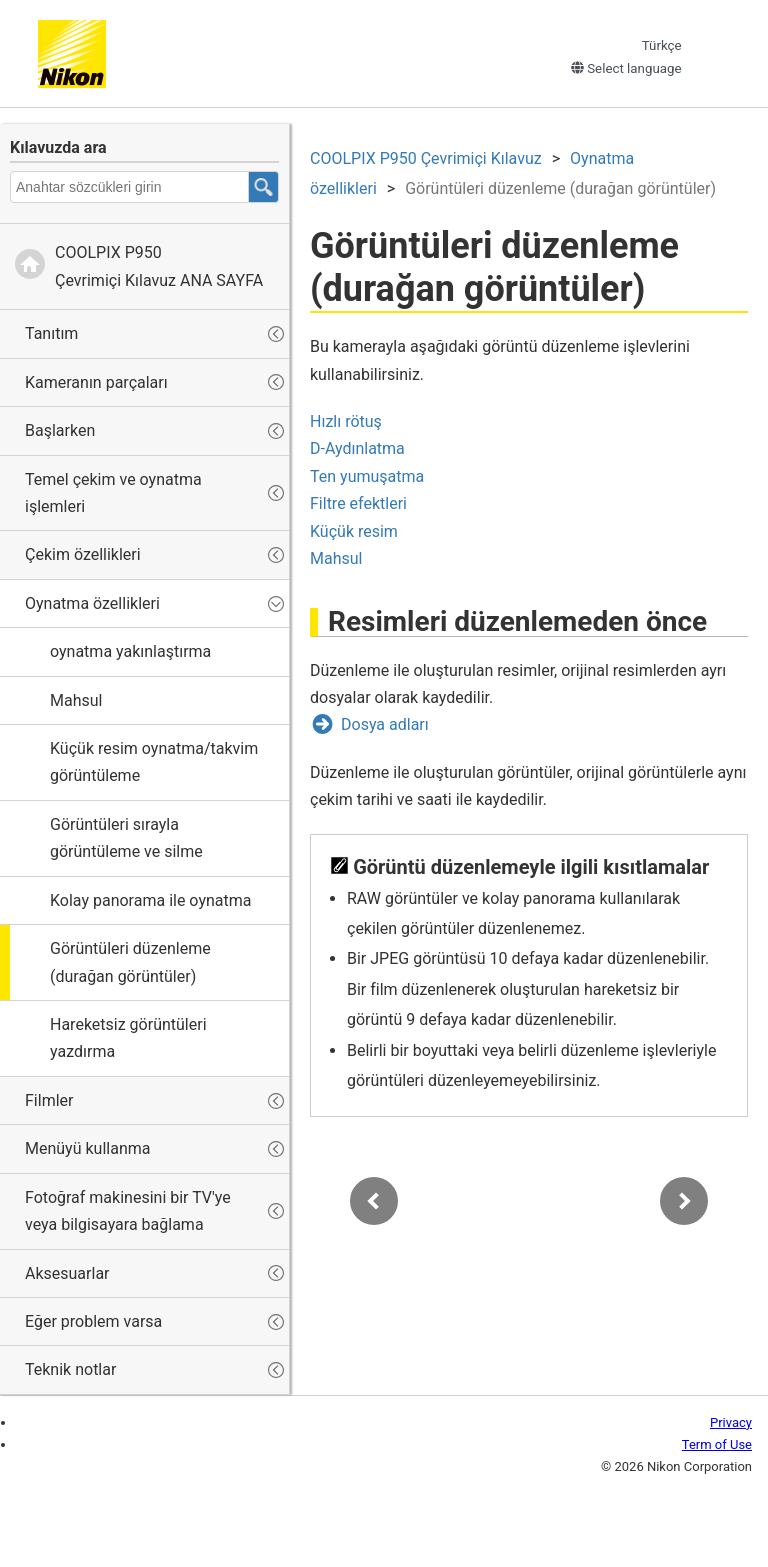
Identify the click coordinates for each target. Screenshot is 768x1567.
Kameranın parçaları (96, 382)
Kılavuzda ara (58, 147)
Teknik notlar (70, 1369)
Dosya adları (385, 724)
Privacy (731, 1422)
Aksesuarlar (67, 1273)
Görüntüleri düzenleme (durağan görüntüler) (130, 962)
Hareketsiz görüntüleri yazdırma (128, 1038)
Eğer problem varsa (93, 1321)
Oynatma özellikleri (92, 603)
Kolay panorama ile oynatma (150, 900)
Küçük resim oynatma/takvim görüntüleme (154, 762)
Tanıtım (51, 333)
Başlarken (60, 430)
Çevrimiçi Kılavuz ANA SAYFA (159, 266)
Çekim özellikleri (83, 554)
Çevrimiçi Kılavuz (426, 158)
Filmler (49, 1100)
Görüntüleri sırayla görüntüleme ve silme (126, 838)
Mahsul (76, 700)
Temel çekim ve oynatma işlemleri (113, 493)
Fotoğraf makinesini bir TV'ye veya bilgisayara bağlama (128, 1211)
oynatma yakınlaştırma (130, 651)
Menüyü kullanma (87, 1148)
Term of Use (717, 1444)
